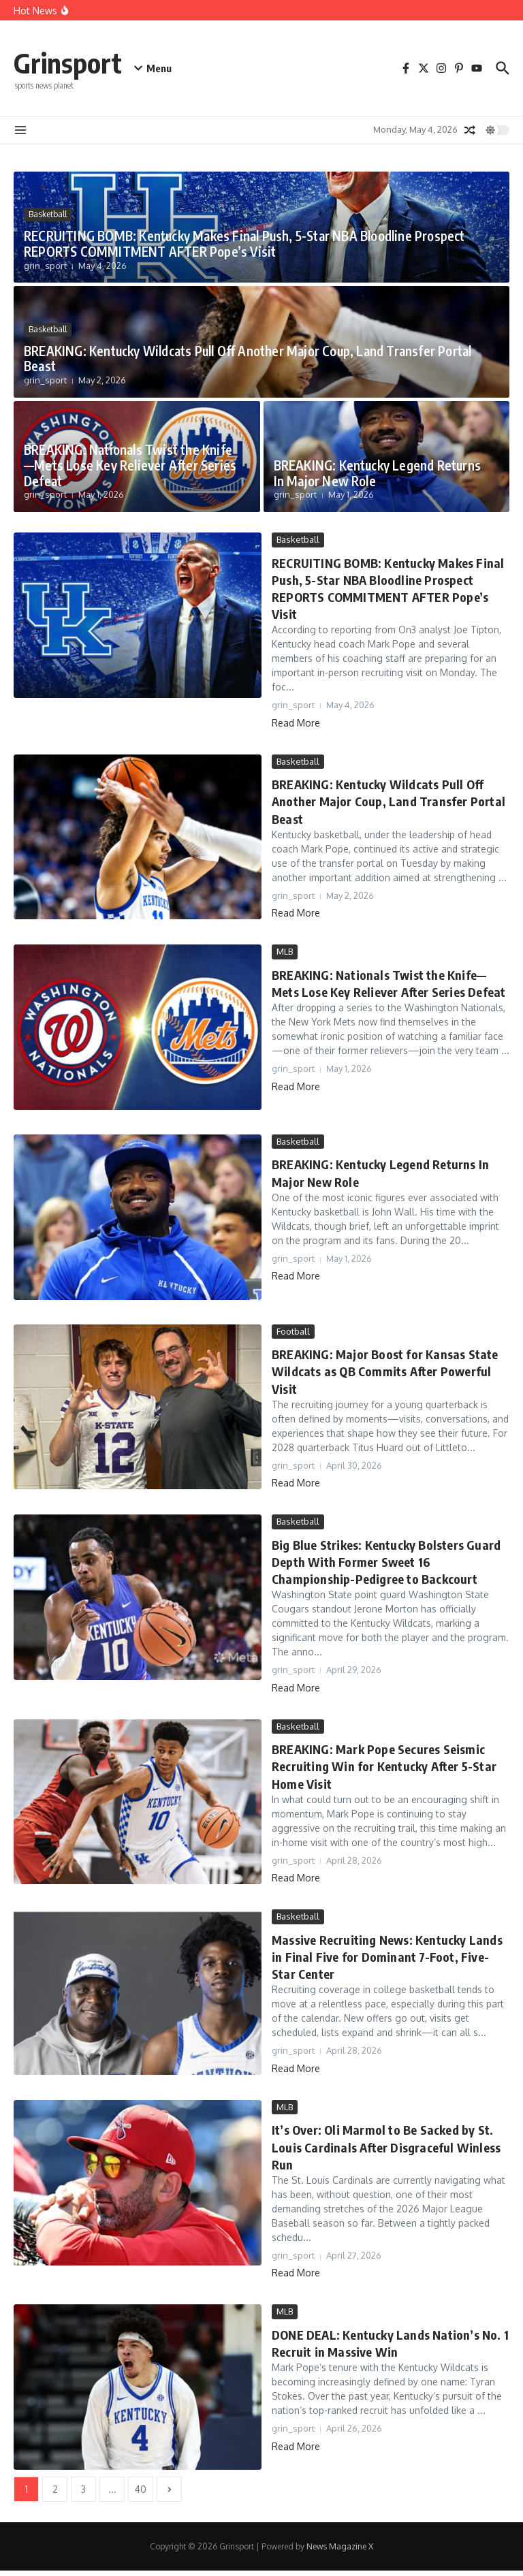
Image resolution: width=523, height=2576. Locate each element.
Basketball (48, 214)
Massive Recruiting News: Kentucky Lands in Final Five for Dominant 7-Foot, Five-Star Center (387, 1957)
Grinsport (68, 63)
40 (140, 2489)
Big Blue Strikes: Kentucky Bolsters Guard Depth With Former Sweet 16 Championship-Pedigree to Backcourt (386, 1562)
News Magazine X (339, 2546)
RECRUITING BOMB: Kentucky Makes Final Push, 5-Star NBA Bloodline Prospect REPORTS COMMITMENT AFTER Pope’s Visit (244, 243)
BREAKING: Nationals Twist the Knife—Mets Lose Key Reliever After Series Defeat (130, 465)
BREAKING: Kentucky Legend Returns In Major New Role (377, 473)
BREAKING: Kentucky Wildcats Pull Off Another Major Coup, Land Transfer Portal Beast (247, 359)
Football (293, 1331)
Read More (296, 723)
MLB (284, 951)
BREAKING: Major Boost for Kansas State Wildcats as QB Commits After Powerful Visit (385, 1371)
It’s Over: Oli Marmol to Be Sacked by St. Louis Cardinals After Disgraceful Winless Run (386, 2147)
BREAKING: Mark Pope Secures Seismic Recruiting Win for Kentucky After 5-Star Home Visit (384, 1766)
